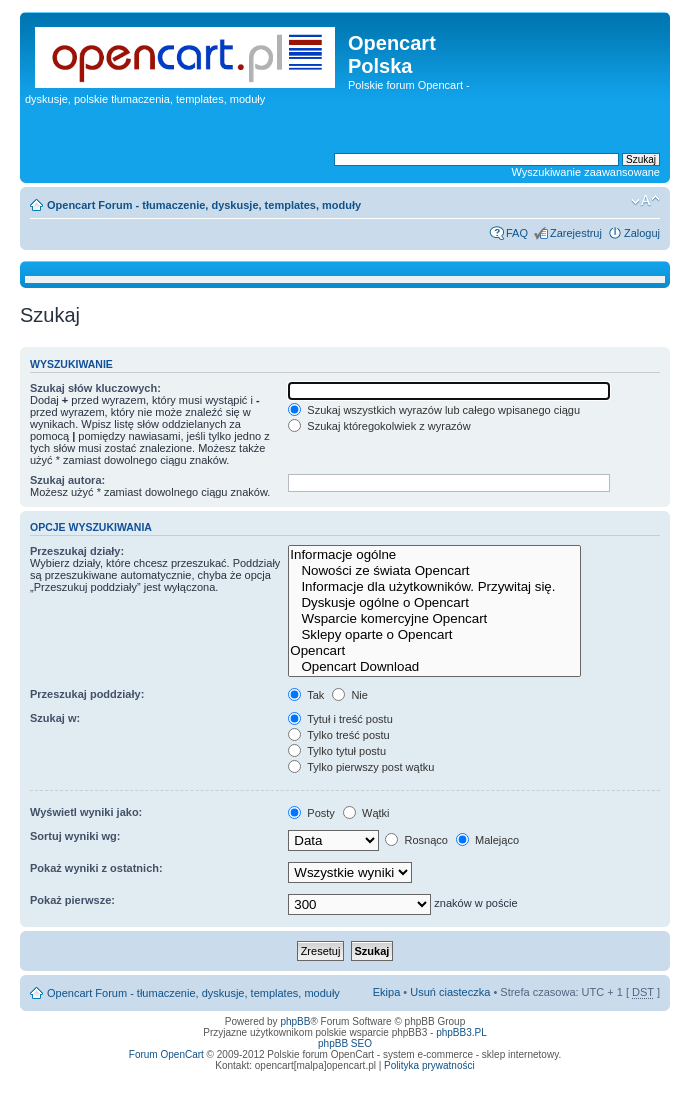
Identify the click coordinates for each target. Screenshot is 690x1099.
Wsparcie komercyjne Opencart (434, 619)
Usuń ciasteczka (450, 992)
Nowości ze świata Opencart (434, 571)
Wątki (366, 813)
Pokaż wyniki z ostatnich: (96, 868)
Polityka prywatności (429, 1065)
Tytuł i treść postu (340, 719)
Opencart (434, 651)
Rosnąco (416, 840)
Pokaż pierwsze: (72, 900)
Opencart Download (434, 667)
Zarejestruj (576, 233)
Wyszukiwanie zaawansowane (586, 172)
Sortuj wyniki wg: (75, 836)
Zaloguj (642, 233)
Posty (311, 813)
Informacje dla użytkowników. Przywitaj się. (434, 587)
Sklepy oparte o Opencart (434, 635)
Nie (350, 695)
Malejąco (487, 840)
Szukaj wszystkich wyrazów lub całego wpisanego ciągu (434, 410)
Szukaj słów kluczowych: (95, 388)
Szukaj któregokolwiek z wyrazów (379, 426)
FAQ (517, 233)
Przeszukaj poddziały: (87, 694)
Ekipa (387, 992)
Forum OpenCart (166, 1054)
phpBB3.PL (461, 1032)
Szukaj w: (55, 718)
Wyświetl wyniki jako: (86, 812)
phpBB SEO (345, 1043)
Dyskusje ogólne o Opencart (434, 603)
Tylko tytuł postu (337, 751)
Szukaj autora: (67, 480)
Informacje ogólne (434, 555)
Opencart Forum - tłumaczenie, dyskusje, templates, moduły (204, 205)
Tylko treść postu (338, 735)
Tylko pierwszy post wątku (361, 767)
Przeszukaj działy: (77, 551)
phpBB (295, 1021)
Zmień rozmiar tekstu (645, 201)
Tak (306, 695)
